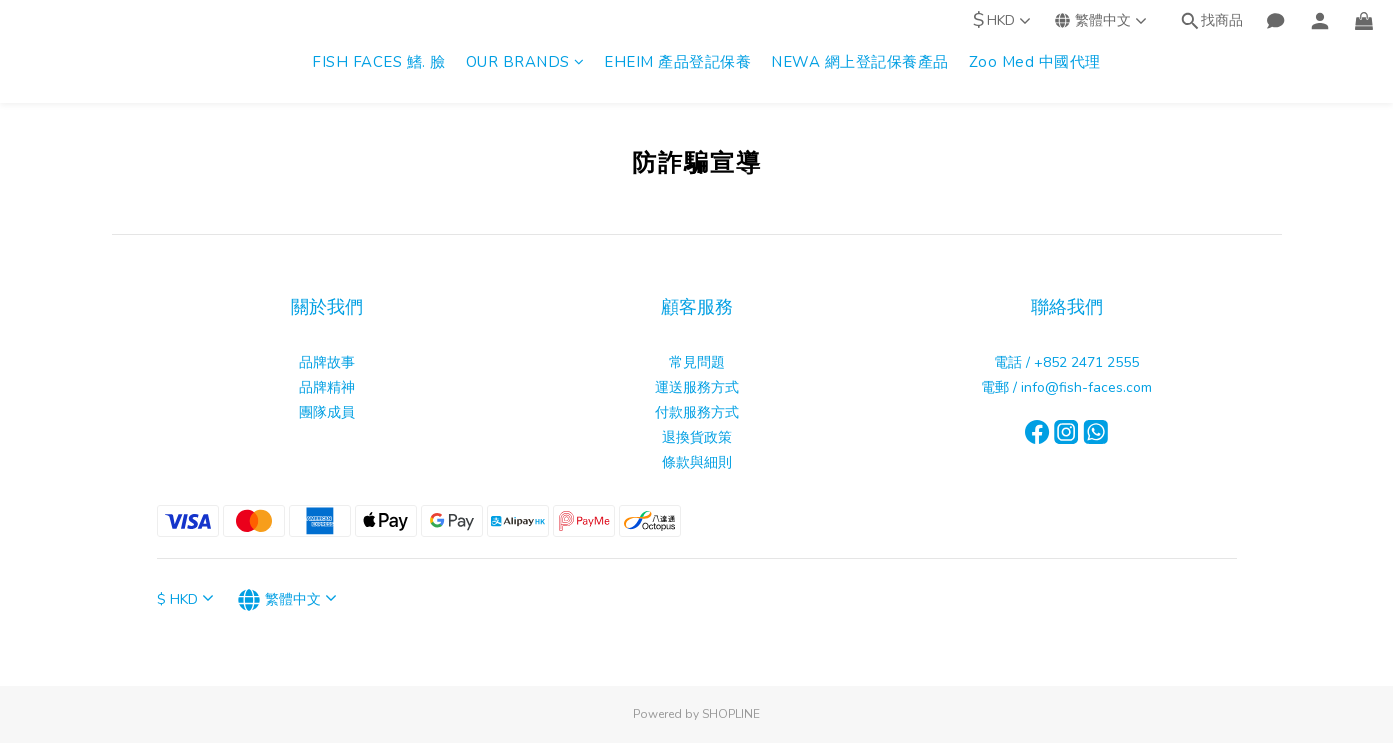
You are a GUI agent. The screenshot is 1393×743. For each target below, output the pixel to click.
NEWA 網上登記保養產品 (860, 62)
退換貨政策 (697, 437)
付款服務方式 (697, 412)
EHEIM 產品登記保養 (677, 62)
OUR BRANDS (525, 62)
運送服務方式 (697, 387)
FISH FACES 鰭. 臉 (379, 62)
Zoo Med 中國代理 (1035, 62)
